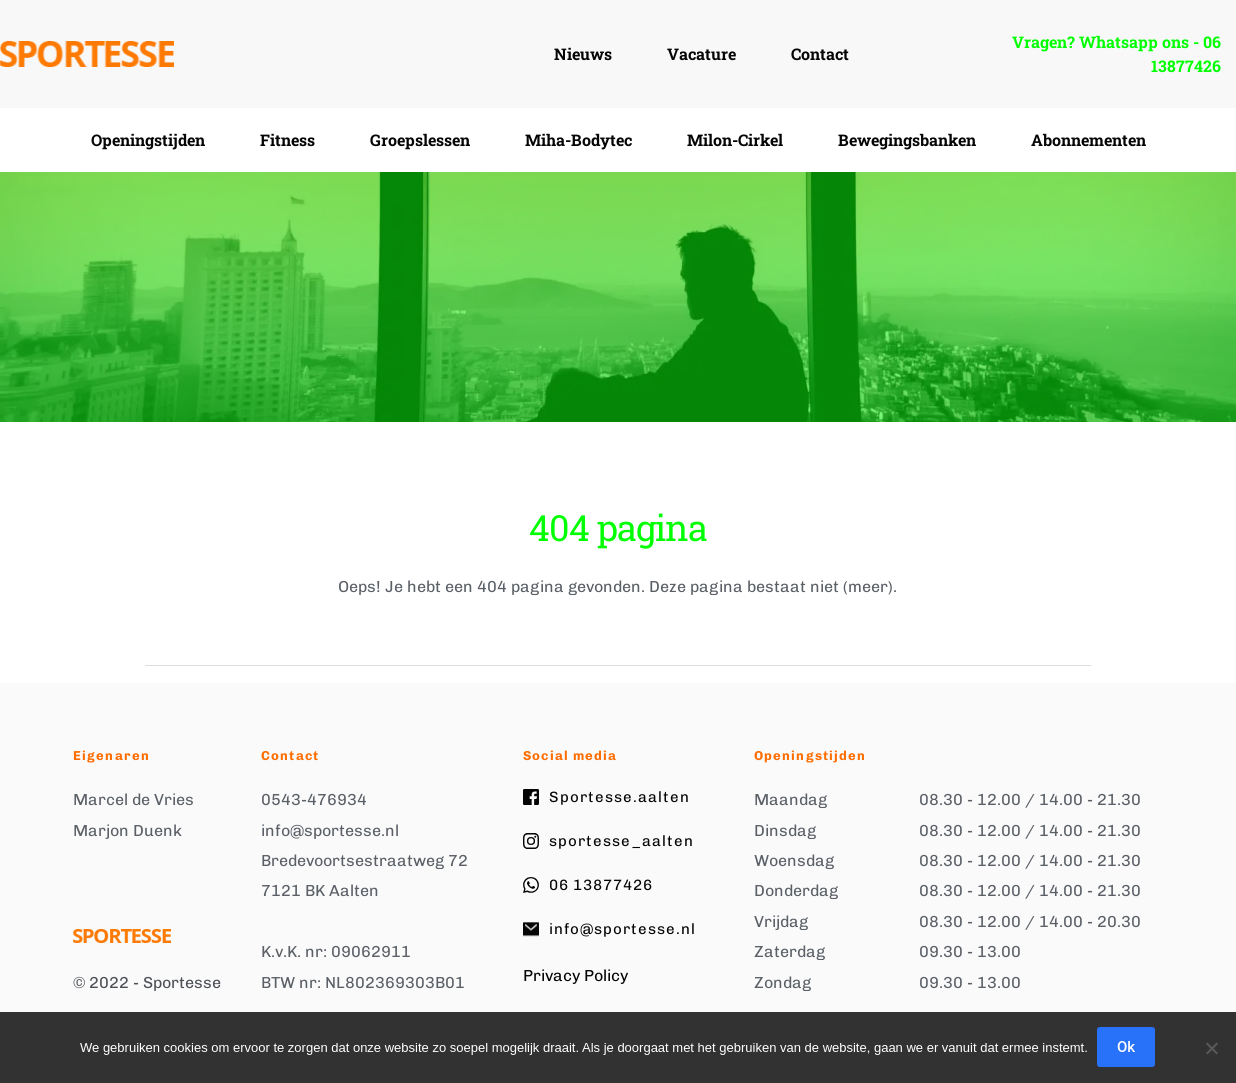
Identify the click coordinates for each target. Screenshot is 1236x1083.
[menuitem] (583, 54)
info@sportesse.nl (330, 830)
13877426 (1186, 65)
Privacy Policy (575, 975)
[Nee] (1211, 1048)
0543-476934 (314, 799)
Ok (1127, 1048)
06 (1214, 41)
